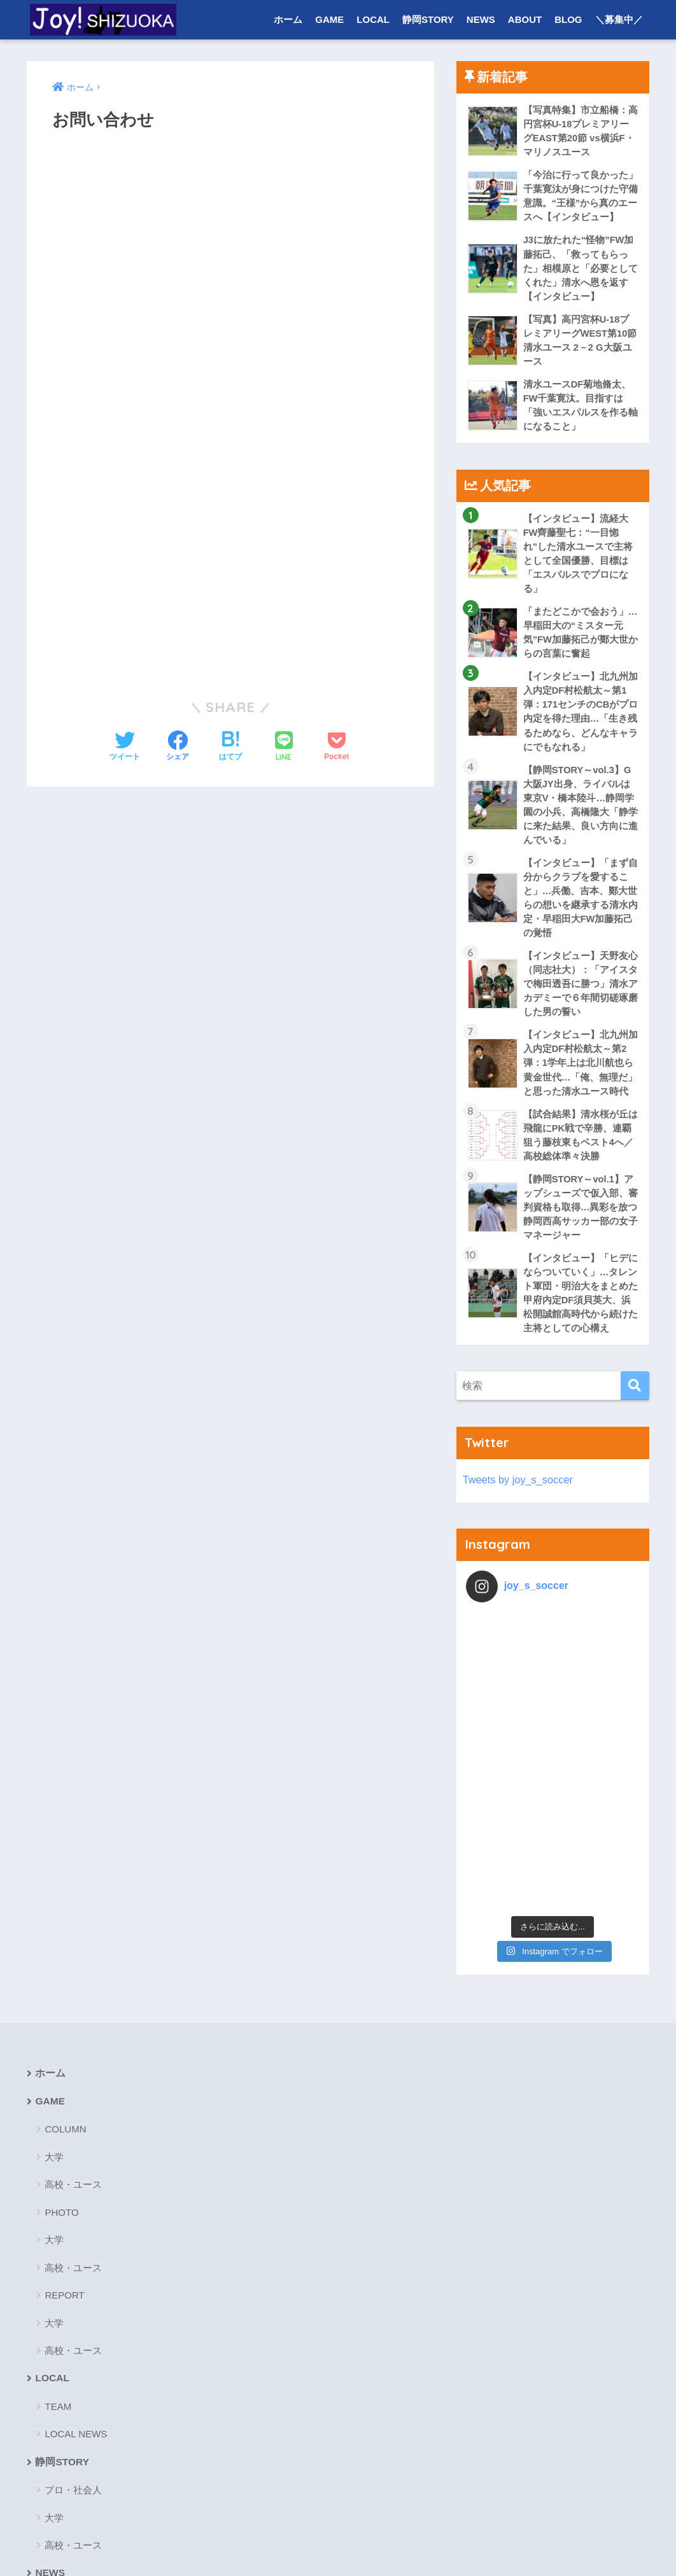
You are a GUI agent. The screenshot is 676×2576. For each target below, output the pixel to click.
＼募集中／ (619, 19)
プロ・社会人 (73, 2276)
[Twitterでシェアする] (124, 747)
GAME (329, 19)
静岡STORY (428, 19)
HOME (338, 2515)
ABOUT (525, 19)
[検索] (635, 1413)
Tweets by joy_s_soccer (519, 1508)
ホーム (288, 19)
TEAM (58, 2192)
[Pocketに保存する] (336, 747)
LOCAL (373, 19)
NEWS (481, 19)
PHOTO (61, 1997)
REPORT (64, 2080)
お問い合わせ (287, 2542)
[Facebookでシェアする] (177, 747)
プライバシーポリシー (375, 2542)
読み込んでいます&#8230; (230, 400)
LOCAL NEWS (76, 2220)
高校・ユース (73, 1969)
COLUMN (65, 1914)
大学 (54, 1942)
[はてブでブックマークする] (230, 747)
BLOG (568, 19)
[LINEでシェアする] (284, 747)
